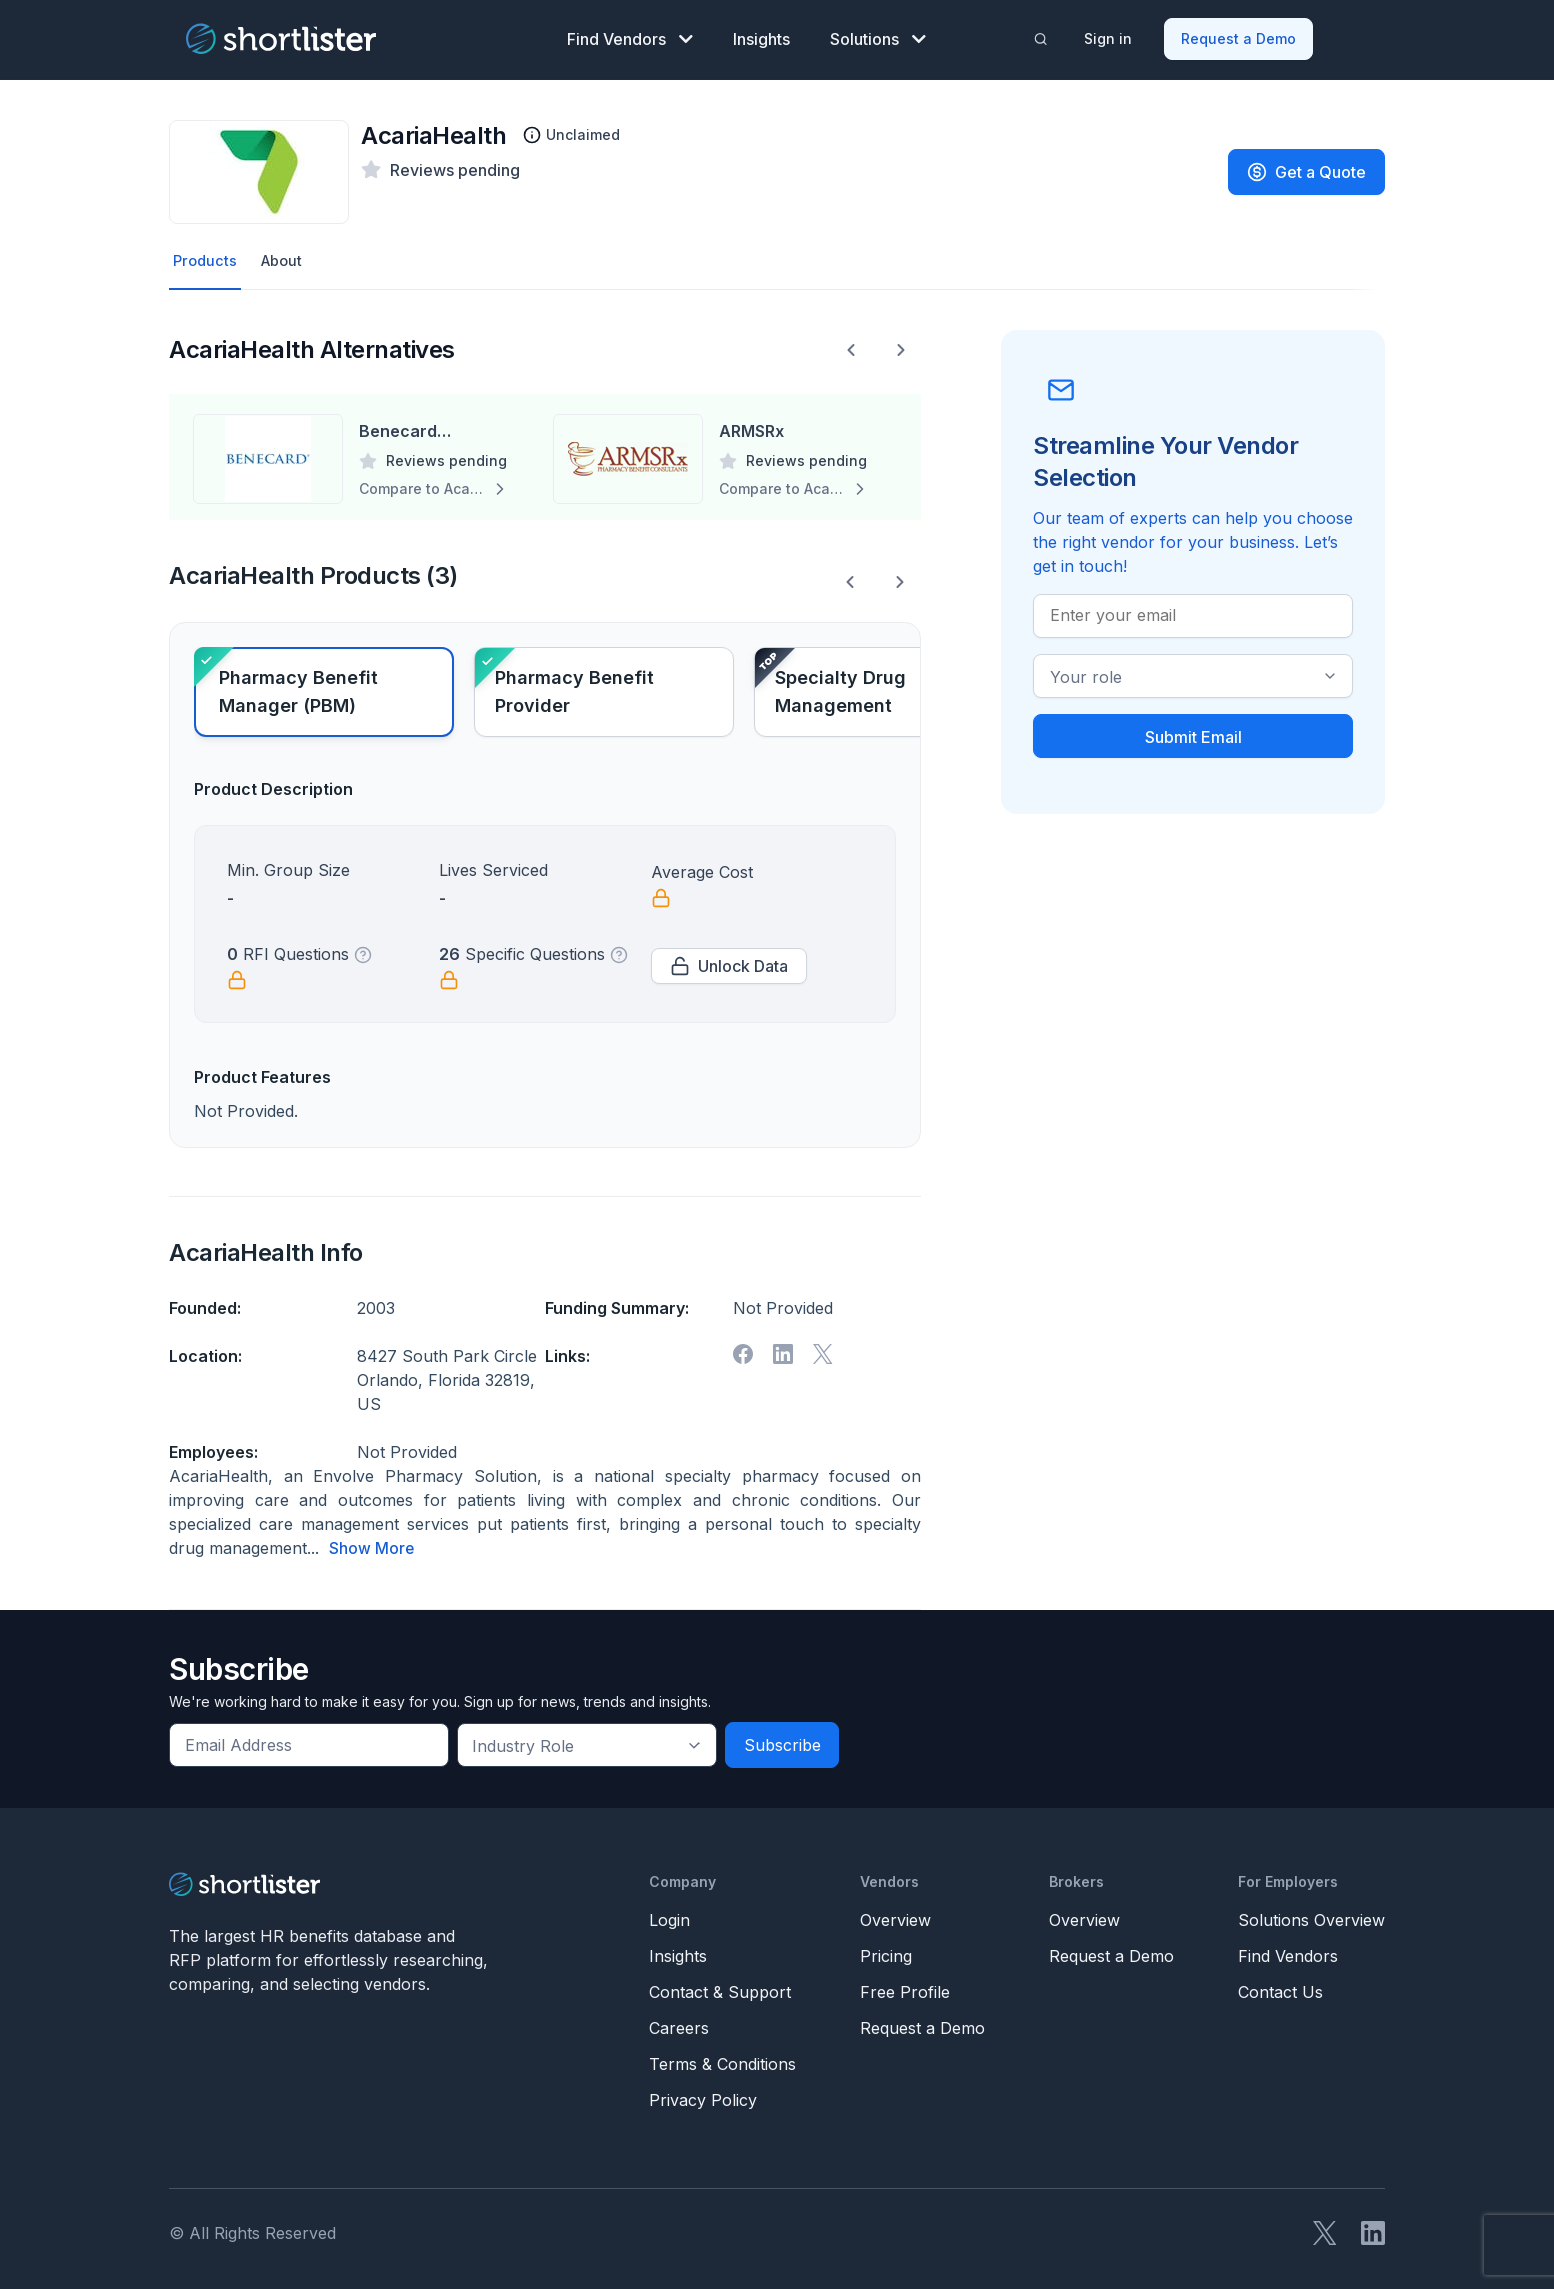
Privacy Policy (703, 2096)
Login (669, 1916)
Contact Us (1280, 1988)
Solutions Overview (1311, 1916)
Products (206, 257)
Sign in (1110, 35)
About (287, 257)
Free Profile (905, 1988)
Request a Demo (1240, 35)
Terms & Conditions (722, 2060)
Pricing (886, 1952)
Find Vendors (630, 36)
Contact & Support (720, 1988)
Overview (895, 1916)
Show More (372, 1545)
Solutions (878, 36)
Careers (679, 2024)
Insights (761, 36)
